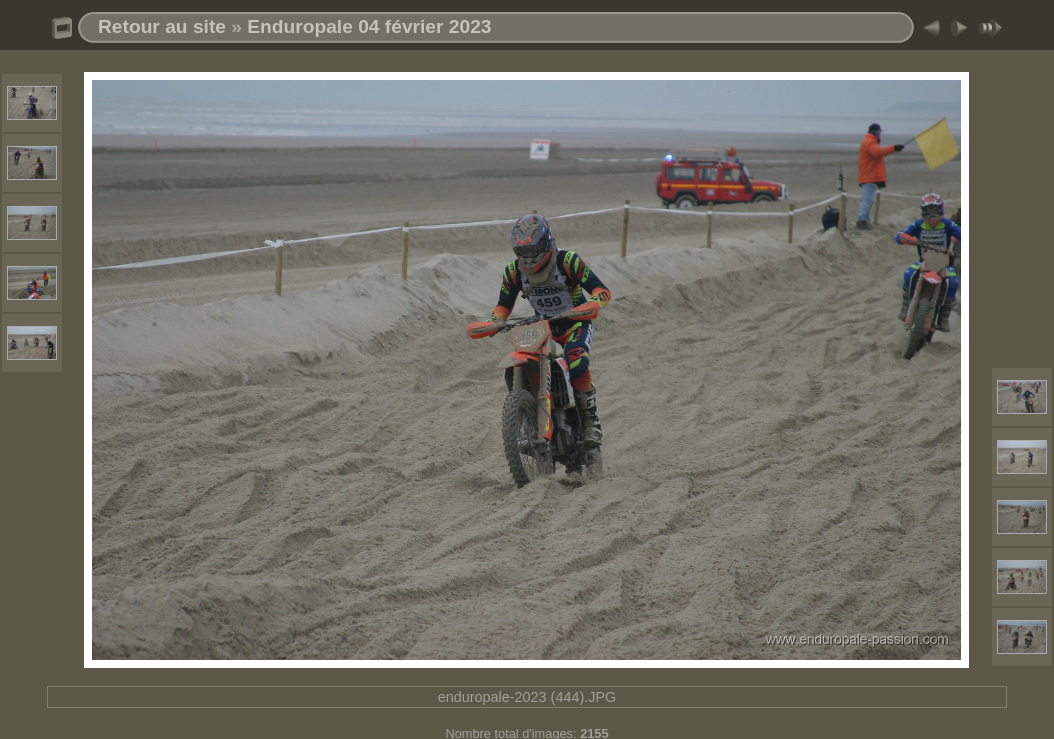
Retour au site (162, 26)
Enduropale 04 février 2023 (369, 26)
